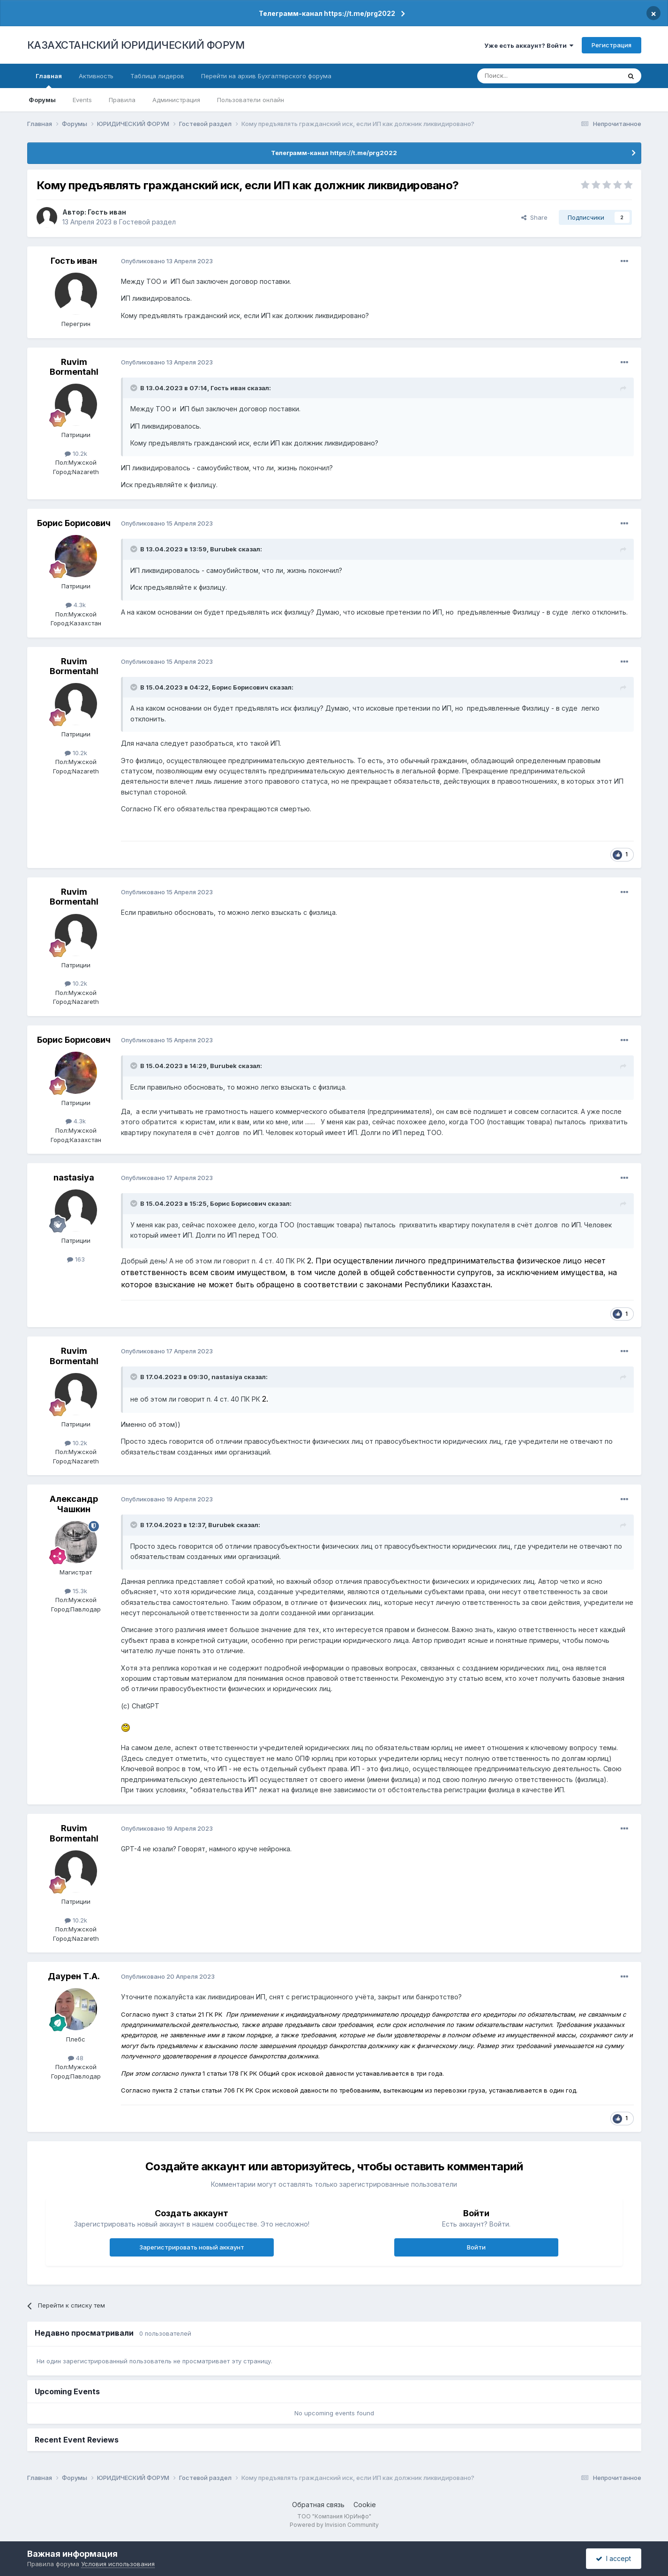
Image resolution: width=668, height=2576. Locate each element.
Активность (96, 76)
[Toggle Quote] (134, 388)
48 (75, 2058)
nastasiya (73, 1177)
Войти (476, 2247)
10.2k (76, 453)
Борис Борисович (74, 523)
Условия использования (118, 2564)
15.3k (76, 1591)
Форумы (42, 100)
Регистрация (611, 45)
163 (76, 1259)
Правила (122, 100)
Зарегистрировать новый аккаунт (191, 2247)
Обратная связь (318, 2505)
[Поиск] (523, 75)
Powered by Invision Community (334, 2524)
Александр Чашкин (74, 1504)
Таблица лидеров (157, 76)
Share (534, 217)
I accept (613, 2558)
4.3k (76, 605)
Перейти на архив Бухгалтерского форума (266, 76)
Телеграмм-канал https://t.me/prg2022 (327, 13)
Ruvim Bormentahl (74, 367)
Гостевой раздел (147, 222)
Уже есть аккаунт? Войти (528, 45)
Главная (49, 80)
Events (82, 100)
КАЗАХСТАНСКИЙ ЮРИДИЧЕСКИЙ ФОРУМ (136, 45)
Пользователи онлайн (250, 100)
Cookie (364, 2505)
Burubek (223, 549)
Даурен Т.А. (74, 1976)
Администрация (176, 100)
